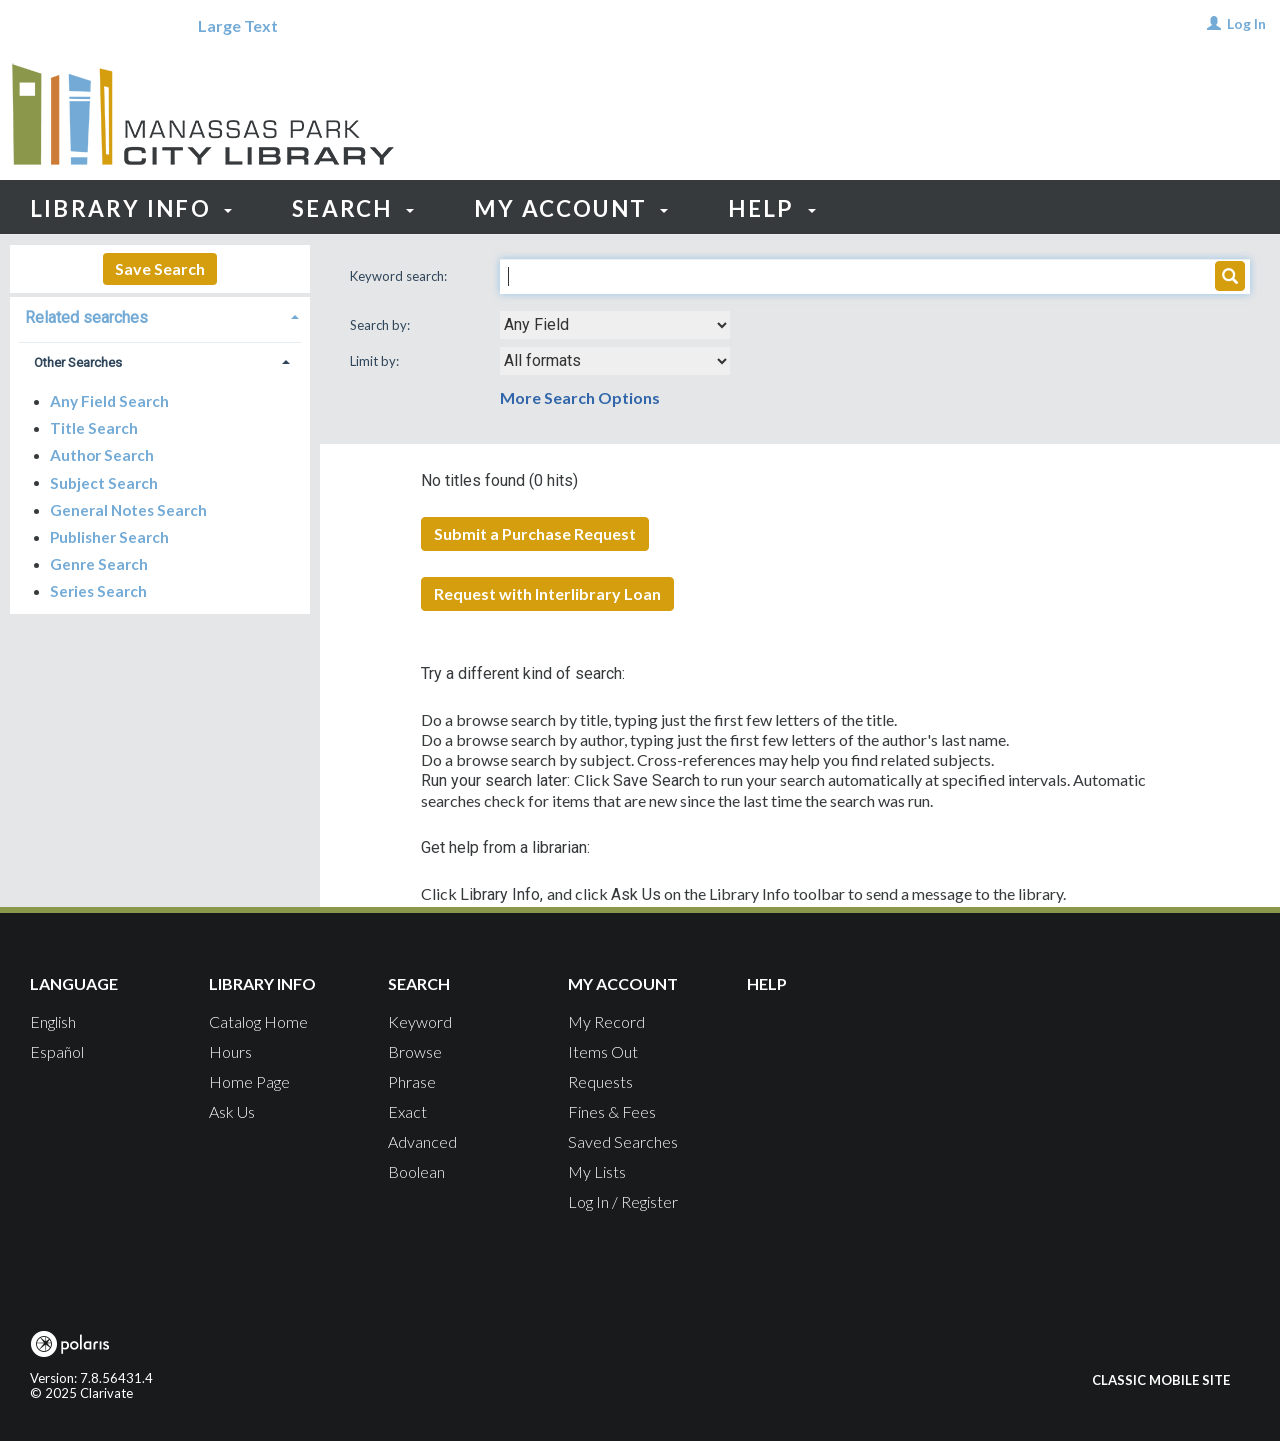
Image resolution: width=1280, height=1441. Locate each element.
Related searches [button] (86, 317)
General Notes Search (128, 510)
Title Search (94, 428)
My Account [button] (571, 208)
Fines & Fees (612, 1111)
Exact (407, 1111)
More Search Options (580, 397)
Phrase (412, 1081)
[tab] (160, 315)
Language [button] (74, 983)
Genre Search (99, 564)
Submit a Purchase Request (535, 533)
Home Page (249, 1081)
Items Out (603, 1051)
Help (767, 983)
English (53, 1021)
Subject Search (104, 482)
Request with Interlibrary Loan (547, 593)
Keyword (420, 1021)
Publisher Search (109, 537)
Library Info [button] (131, 208)
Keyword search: (400, 276)
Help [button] (771, 208)
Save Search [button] (160, 268)
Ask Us (232, 1111)
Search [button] (353, 208)
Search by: (381, 325)
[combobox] (615, 325)
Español (57, 1051)
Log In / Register (623, 1201)
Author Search (102, 455)
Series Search (98, 591)
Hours (230, 1051)
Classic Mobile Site (1161, 1380)
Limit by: (376, 361)
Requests (600, 1081)
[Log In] (1214, 23)
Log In (1246, 23)
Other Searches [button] (78, 362)
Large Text (238, 25)
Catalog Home (258, 1021)
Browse (415, 1051)
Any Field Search (109, 401)
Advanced (422, 1141)
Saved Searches (623, 1141)
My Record (606, 1021)
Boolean (416, 1171)
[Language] (74, 26)
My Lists (597, 1171)
